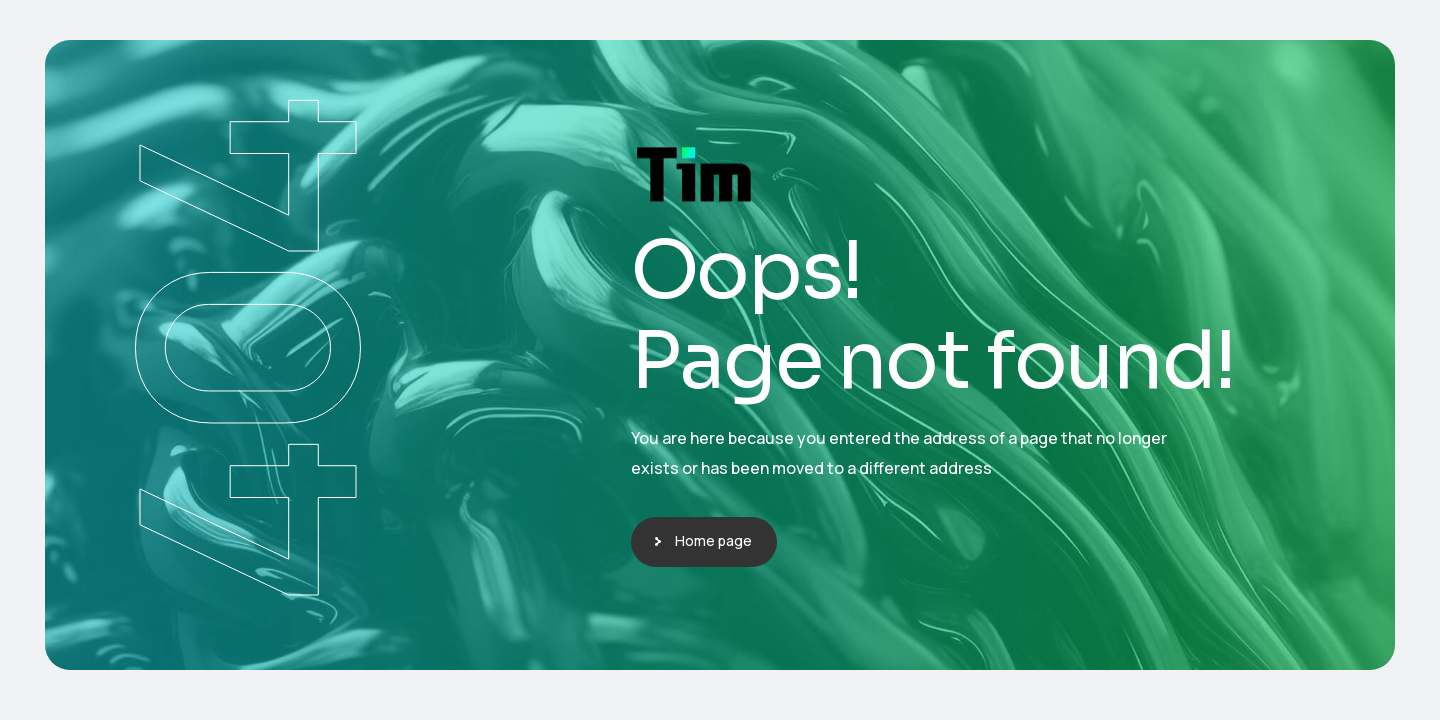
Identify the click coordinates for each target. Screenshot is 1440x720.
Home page (713, 540)
